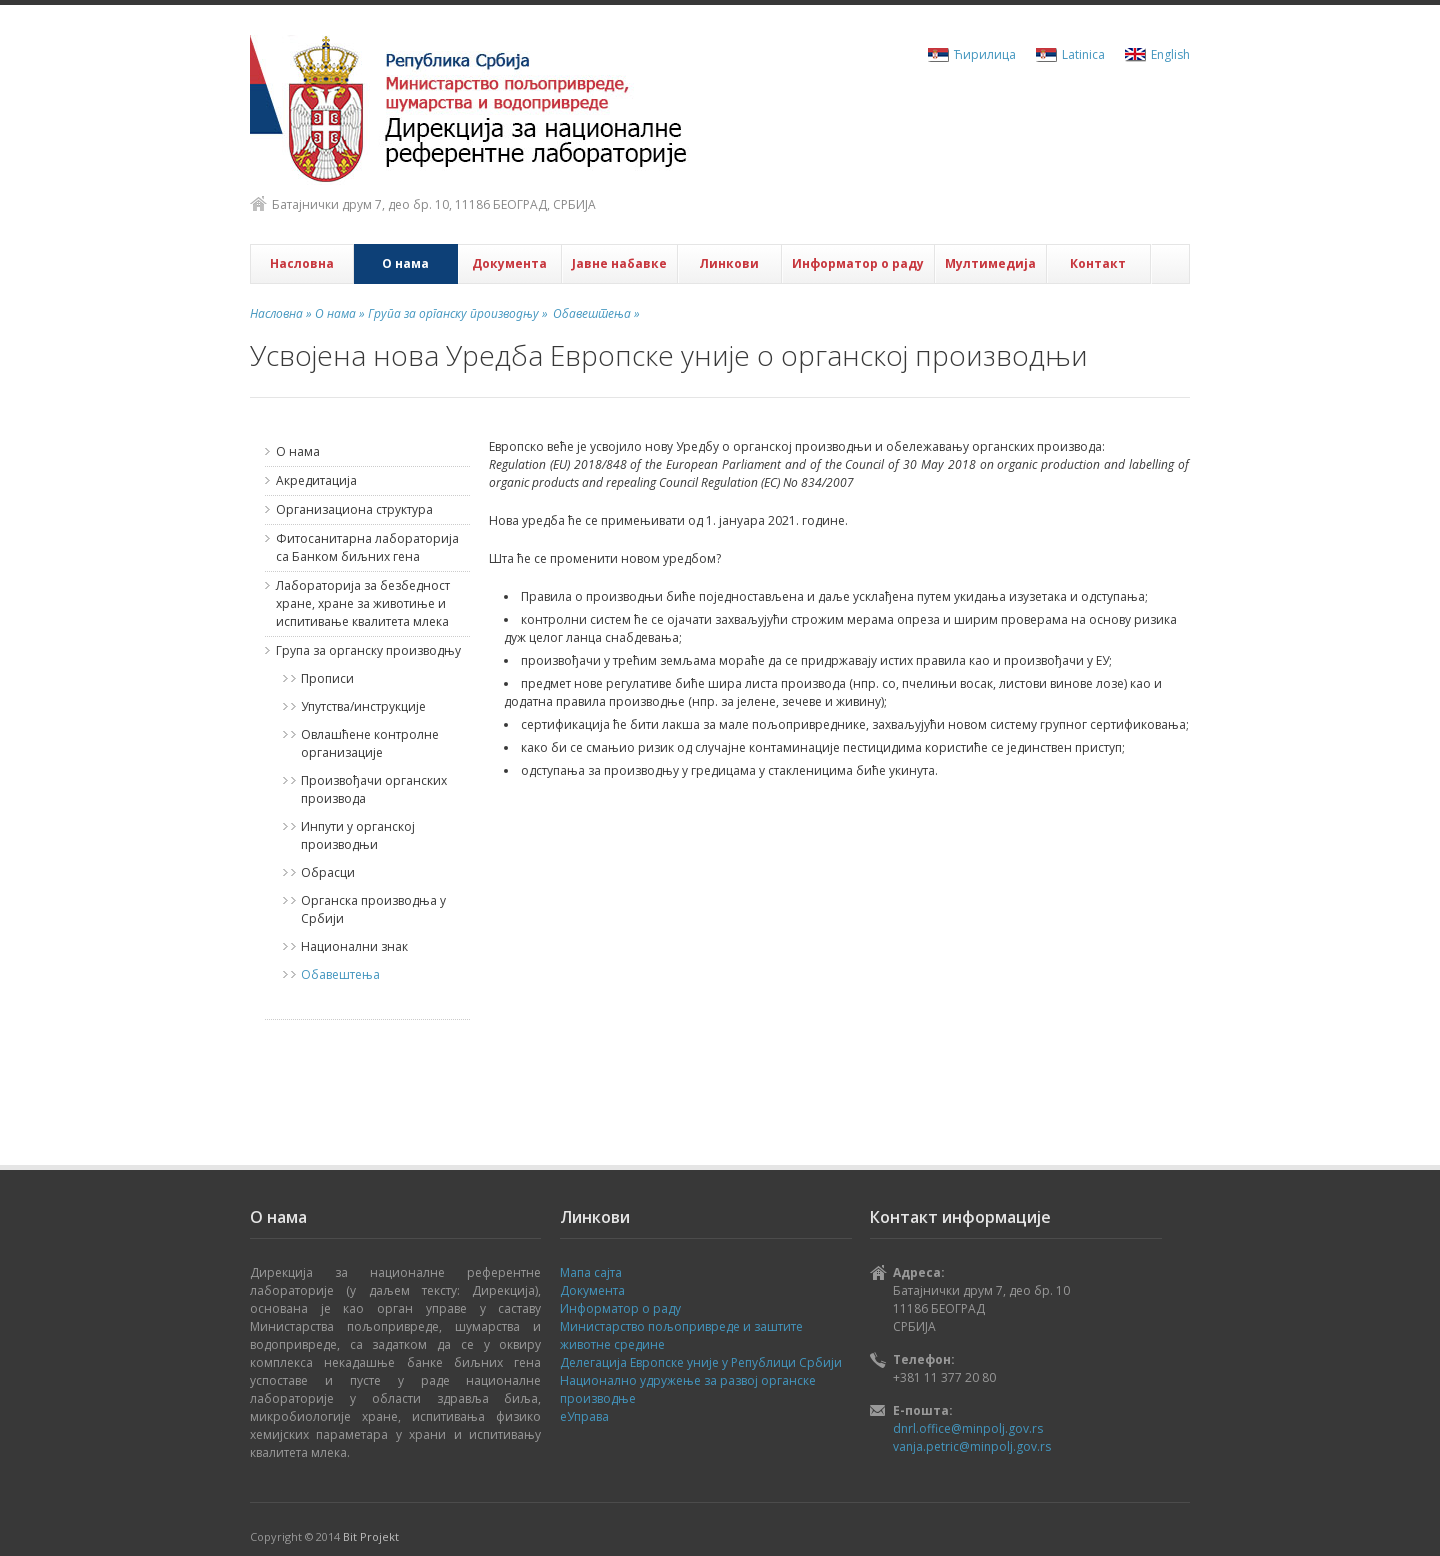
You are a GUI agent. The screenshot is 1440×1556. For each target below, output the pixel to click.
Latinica (1083, 54)
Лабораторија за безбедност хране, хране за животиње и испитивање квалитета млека (363, 603)
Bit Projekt (371, 1536)
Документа (509, 263)
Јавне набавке (619, 263)
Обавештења (340, 974)
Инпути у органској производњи (358, 835)
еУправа (584, 1416)
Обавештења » (596, 313)
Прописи (327, 678)
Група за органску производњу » (456, 313)
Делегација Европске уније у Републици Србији (701, 1362)
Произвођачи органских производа (374, 789)
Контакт (1098, 263)
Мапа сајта (591, 1272)
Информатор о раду (858, 263)
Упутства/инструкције (363, 706)
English (1170, 54)
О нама (405, 263)
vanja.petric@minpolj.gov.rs (972, 1446)
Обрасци (328, 872)
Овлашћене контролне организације (370, 743)
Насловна (302, 263)
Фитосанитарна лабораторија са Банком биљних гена (367, 547)
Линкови (729, 263)
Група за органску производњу (368, 650)
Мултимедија (990, 263)
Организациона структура (354, 509)
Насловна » (281, 313)
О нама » (338, 313)
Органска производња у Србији (373, 909)
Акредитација (316, 480)
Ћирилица (985, 54)
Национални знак (354, 946)
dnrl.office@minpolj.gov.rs (968, 1428)
